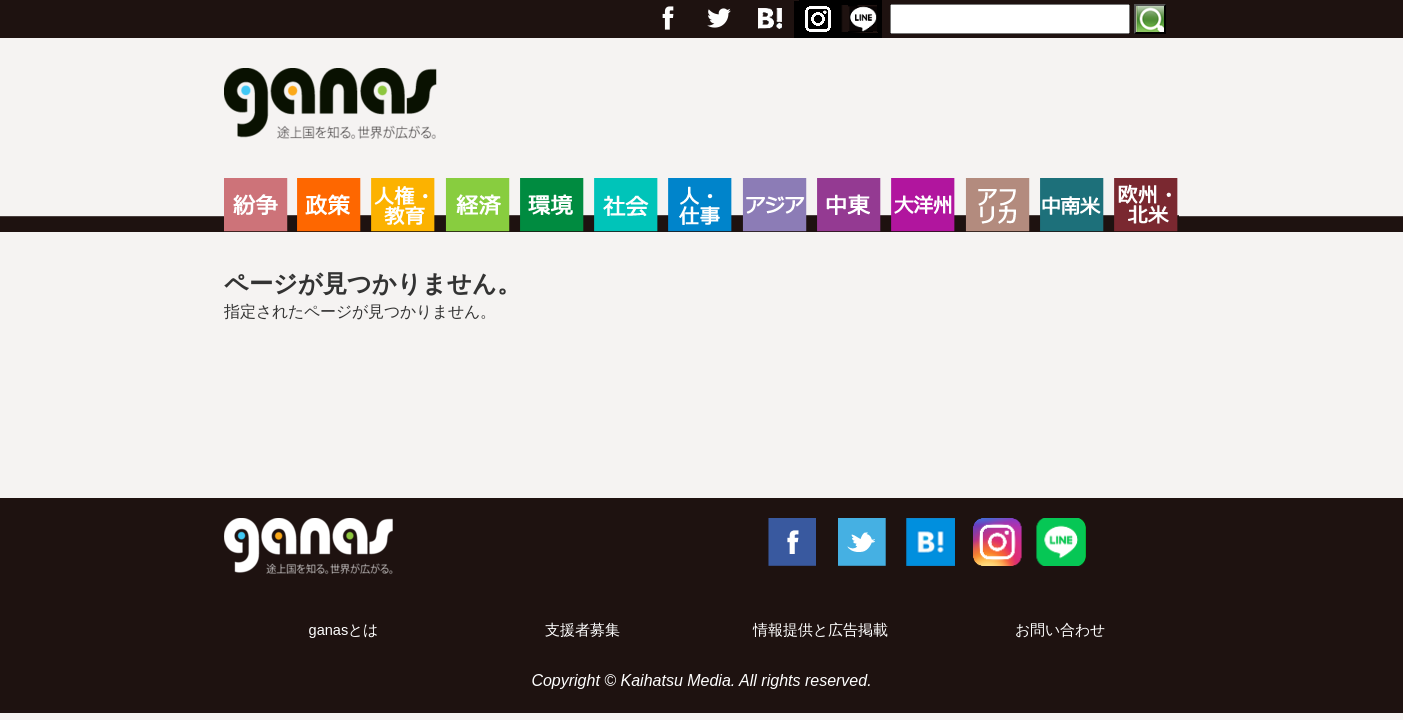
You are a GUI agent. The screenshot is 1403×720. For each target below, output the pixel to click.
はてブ (768, 19)
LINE (863, 19)
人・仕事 (699, 205)
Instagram (815, 19)
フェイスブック (668, 19)
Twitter (718, 19)
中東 (848, 205)
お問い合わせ (1060, 630)
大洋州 (922, 205)
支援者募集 (582, 630)
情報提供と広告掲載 (820, 630)
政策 (328, 205)
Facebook (791, 541)
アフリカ (997, 205)
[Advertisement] (702, 418)
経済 (477, 205)
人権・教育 (402, 205)
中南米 (1071, 205)
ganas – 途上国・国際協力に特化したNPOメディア (336, 106)
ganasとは (344, 630)
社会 (625, 205)
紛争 (255, 205)
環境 (551, 205)
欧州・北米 (1145, 205)
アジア (774, 205)
